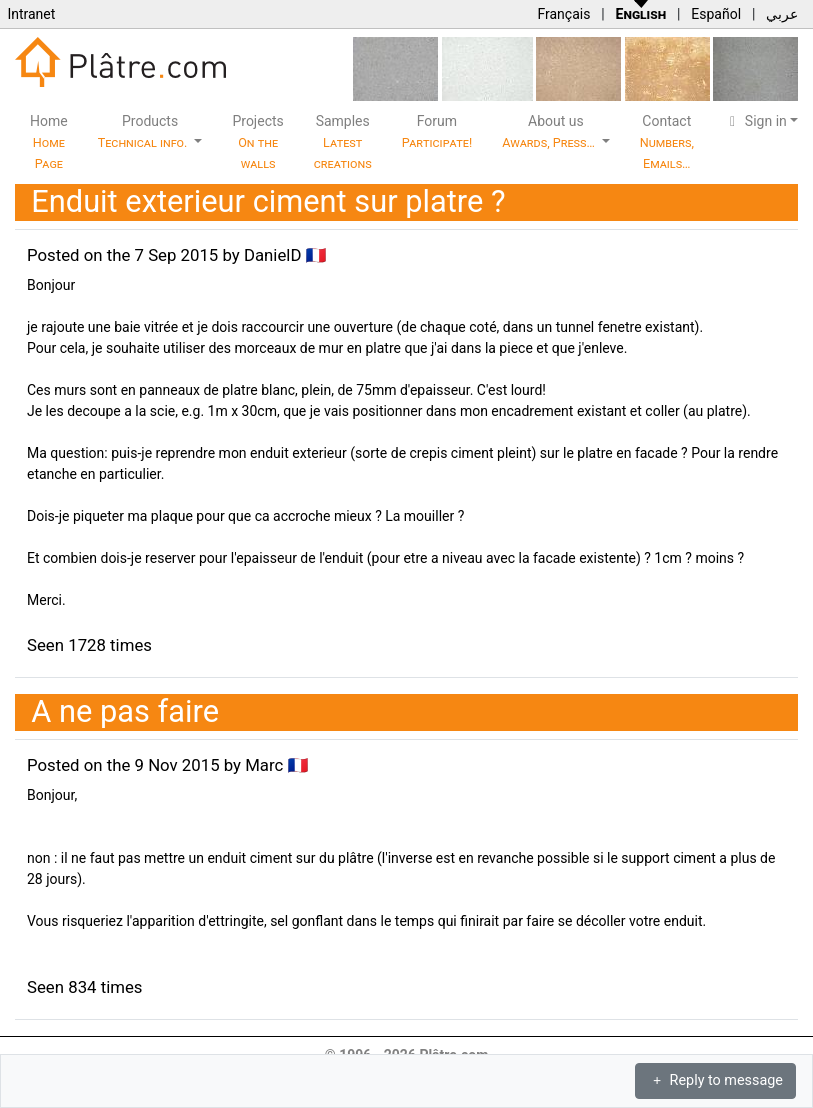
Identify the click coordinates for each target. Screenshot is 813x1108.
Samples (343, 142)
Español (716, 14)
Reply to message (715, 1080)
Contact (667, 142)
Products (144, 131)
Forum (437, 131)
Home (49, 142)
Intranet (31, 14)
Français (563, 14)
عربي (782, 14)
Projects (257, 142)
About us (550, 131)
